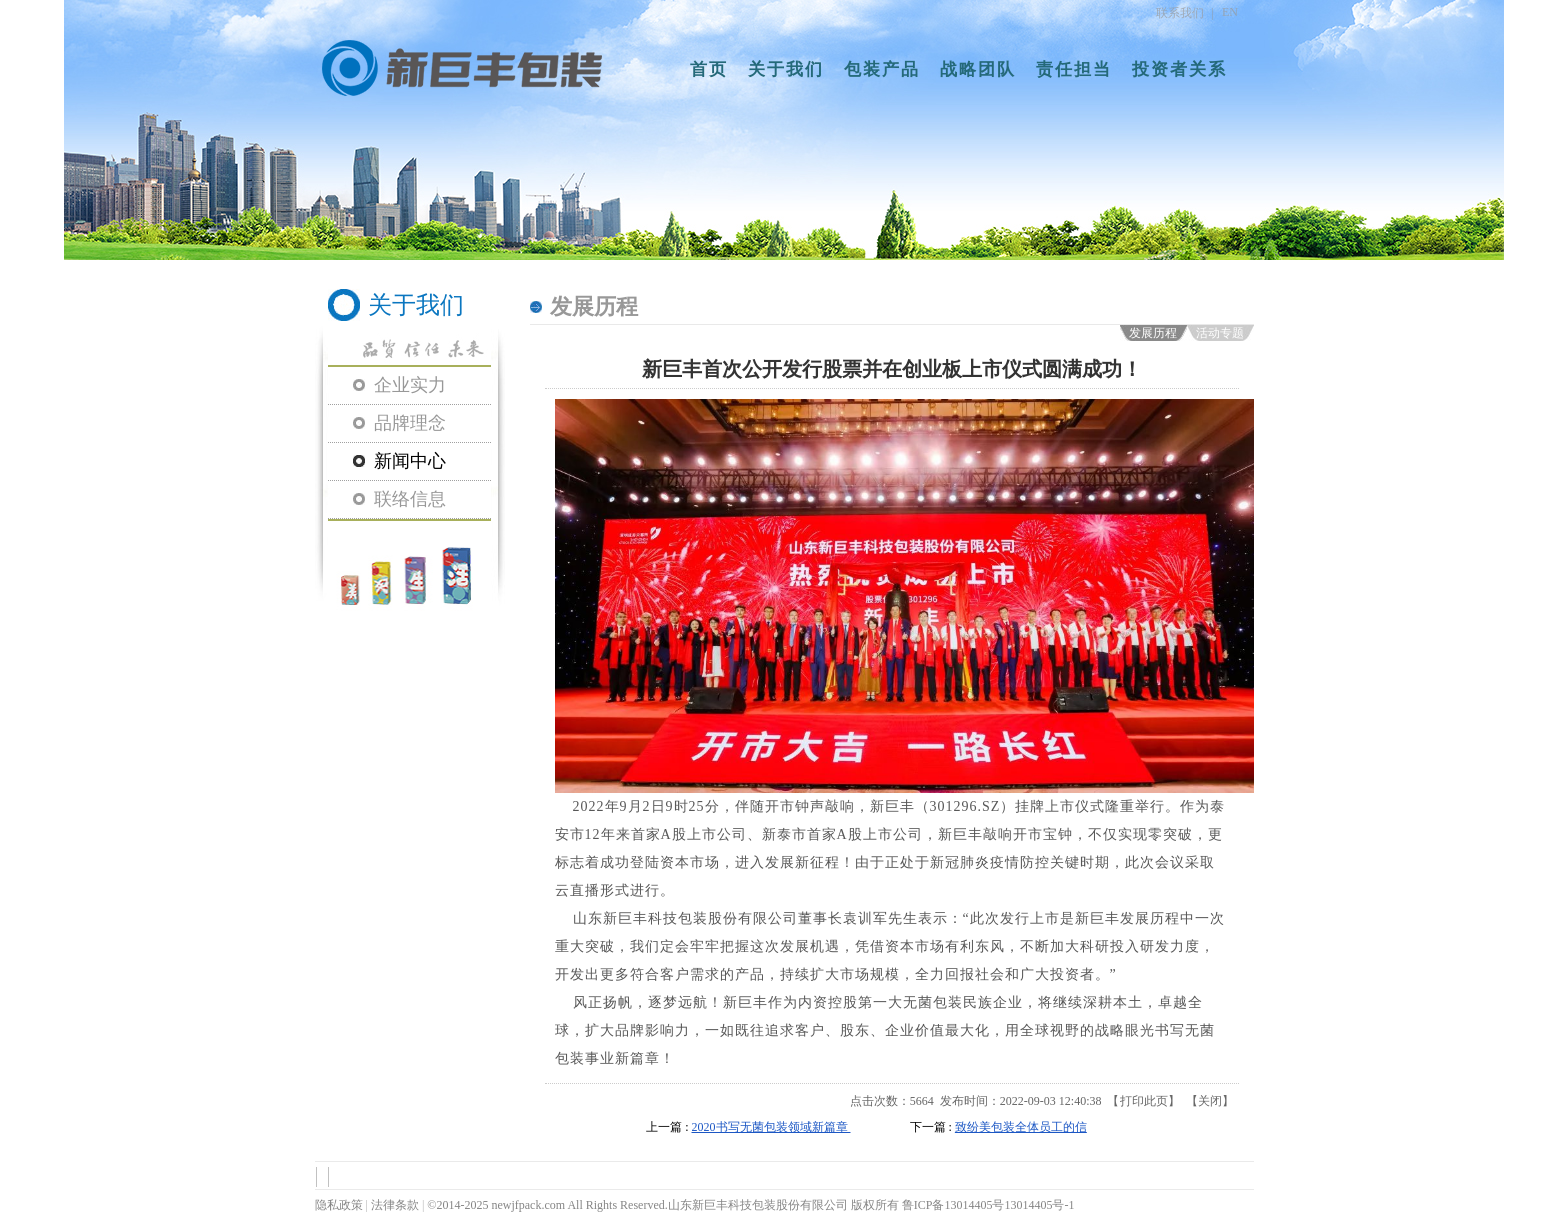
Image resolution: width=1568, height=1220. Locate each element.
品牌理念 (410, 423)
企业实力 (410, 385)
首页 (709, 69)
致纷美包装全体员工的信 (1021, 1127)
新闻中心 (410, 461)
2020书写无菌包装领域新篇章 (771, 1127)
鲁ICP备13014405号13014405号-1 (988, 1205)
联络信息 (410, 499)
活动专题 (1220, 333)
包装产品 (882, 69)
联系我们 (1180, 13)
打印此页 (1144, 1101)
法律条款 (395, 1205)
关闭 (1210, 1101)
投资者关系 (1179, 69)
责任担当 (1074, 69)
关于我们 (786, 69)
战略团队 (978, 69)
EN (1230, 12)
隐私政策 (339, 1205)
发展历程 (1153, 333)
